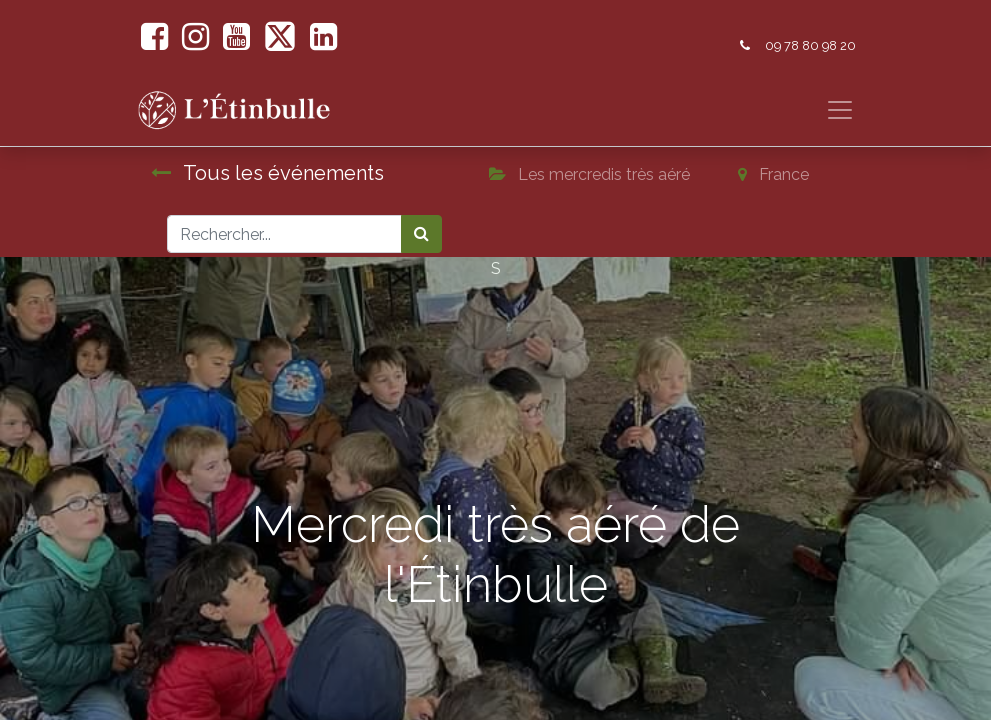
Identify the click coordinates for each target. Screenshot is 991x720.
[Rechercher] (421, 234)
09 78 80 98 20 (810, 45)
